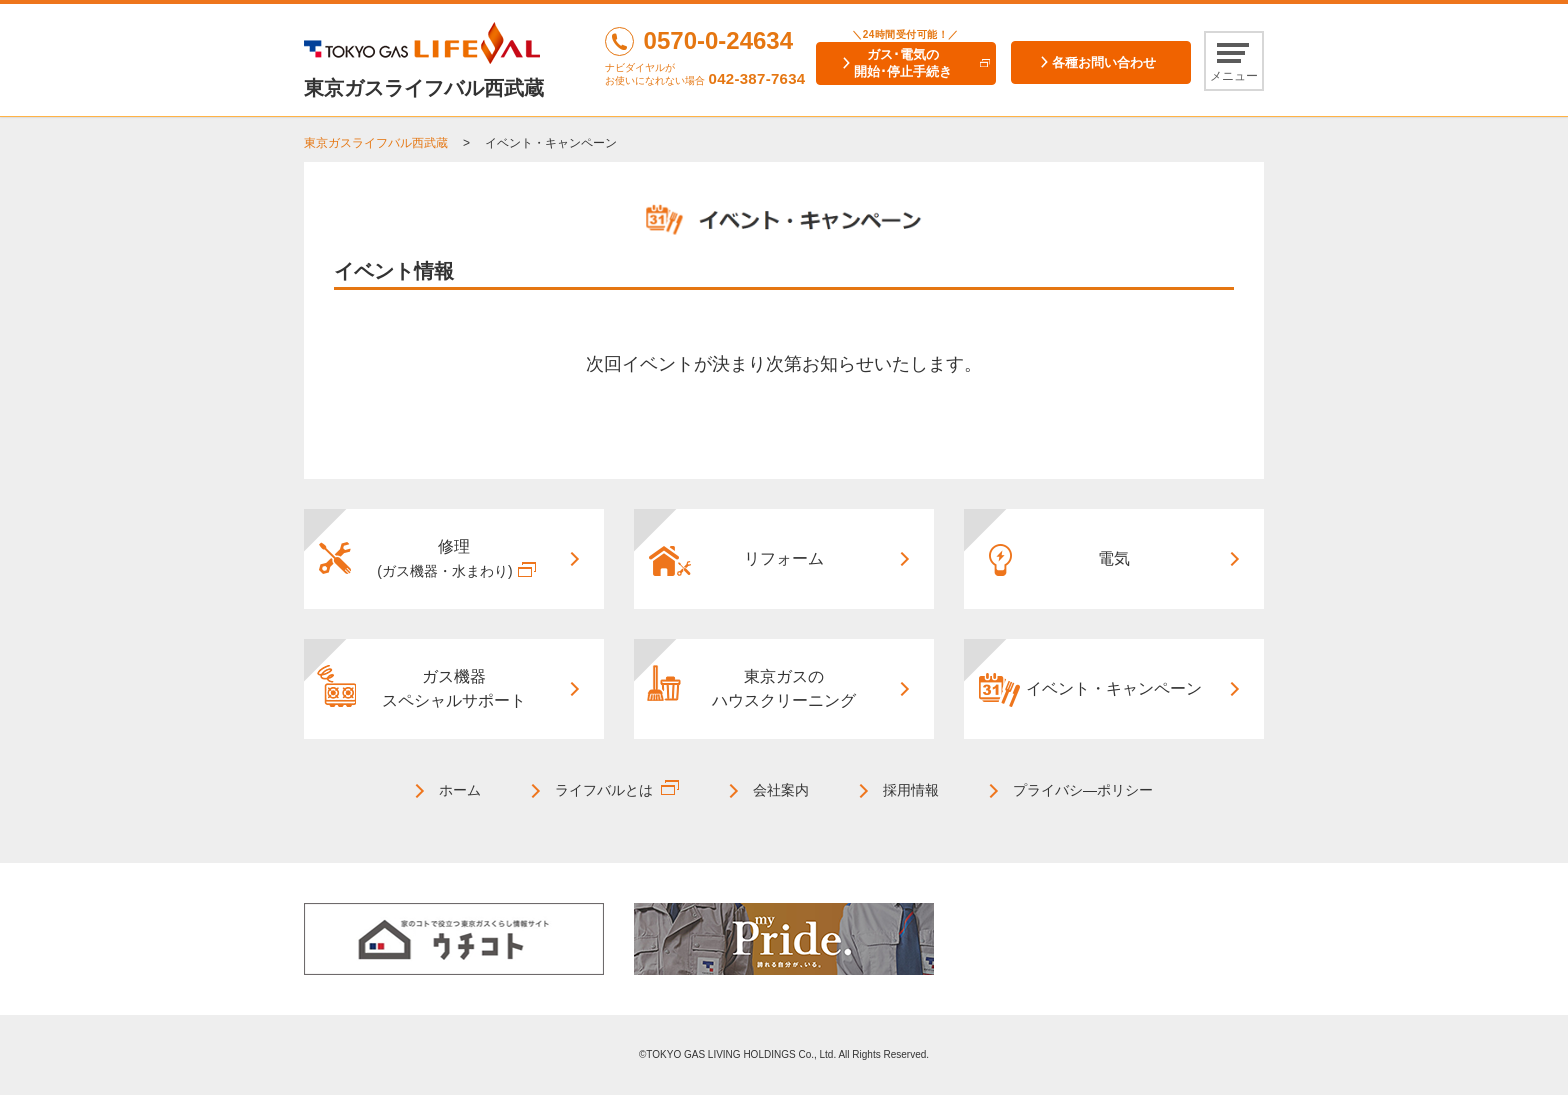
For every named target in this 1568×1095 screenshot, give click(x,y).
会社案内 (781, 790)
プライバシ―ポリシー (1083, 790)
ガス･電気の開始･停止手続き (903, 63)
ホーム (460, 790)
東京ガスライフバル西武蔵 (376, 143)
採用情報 (911, 790)
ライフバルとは (604, 790)
